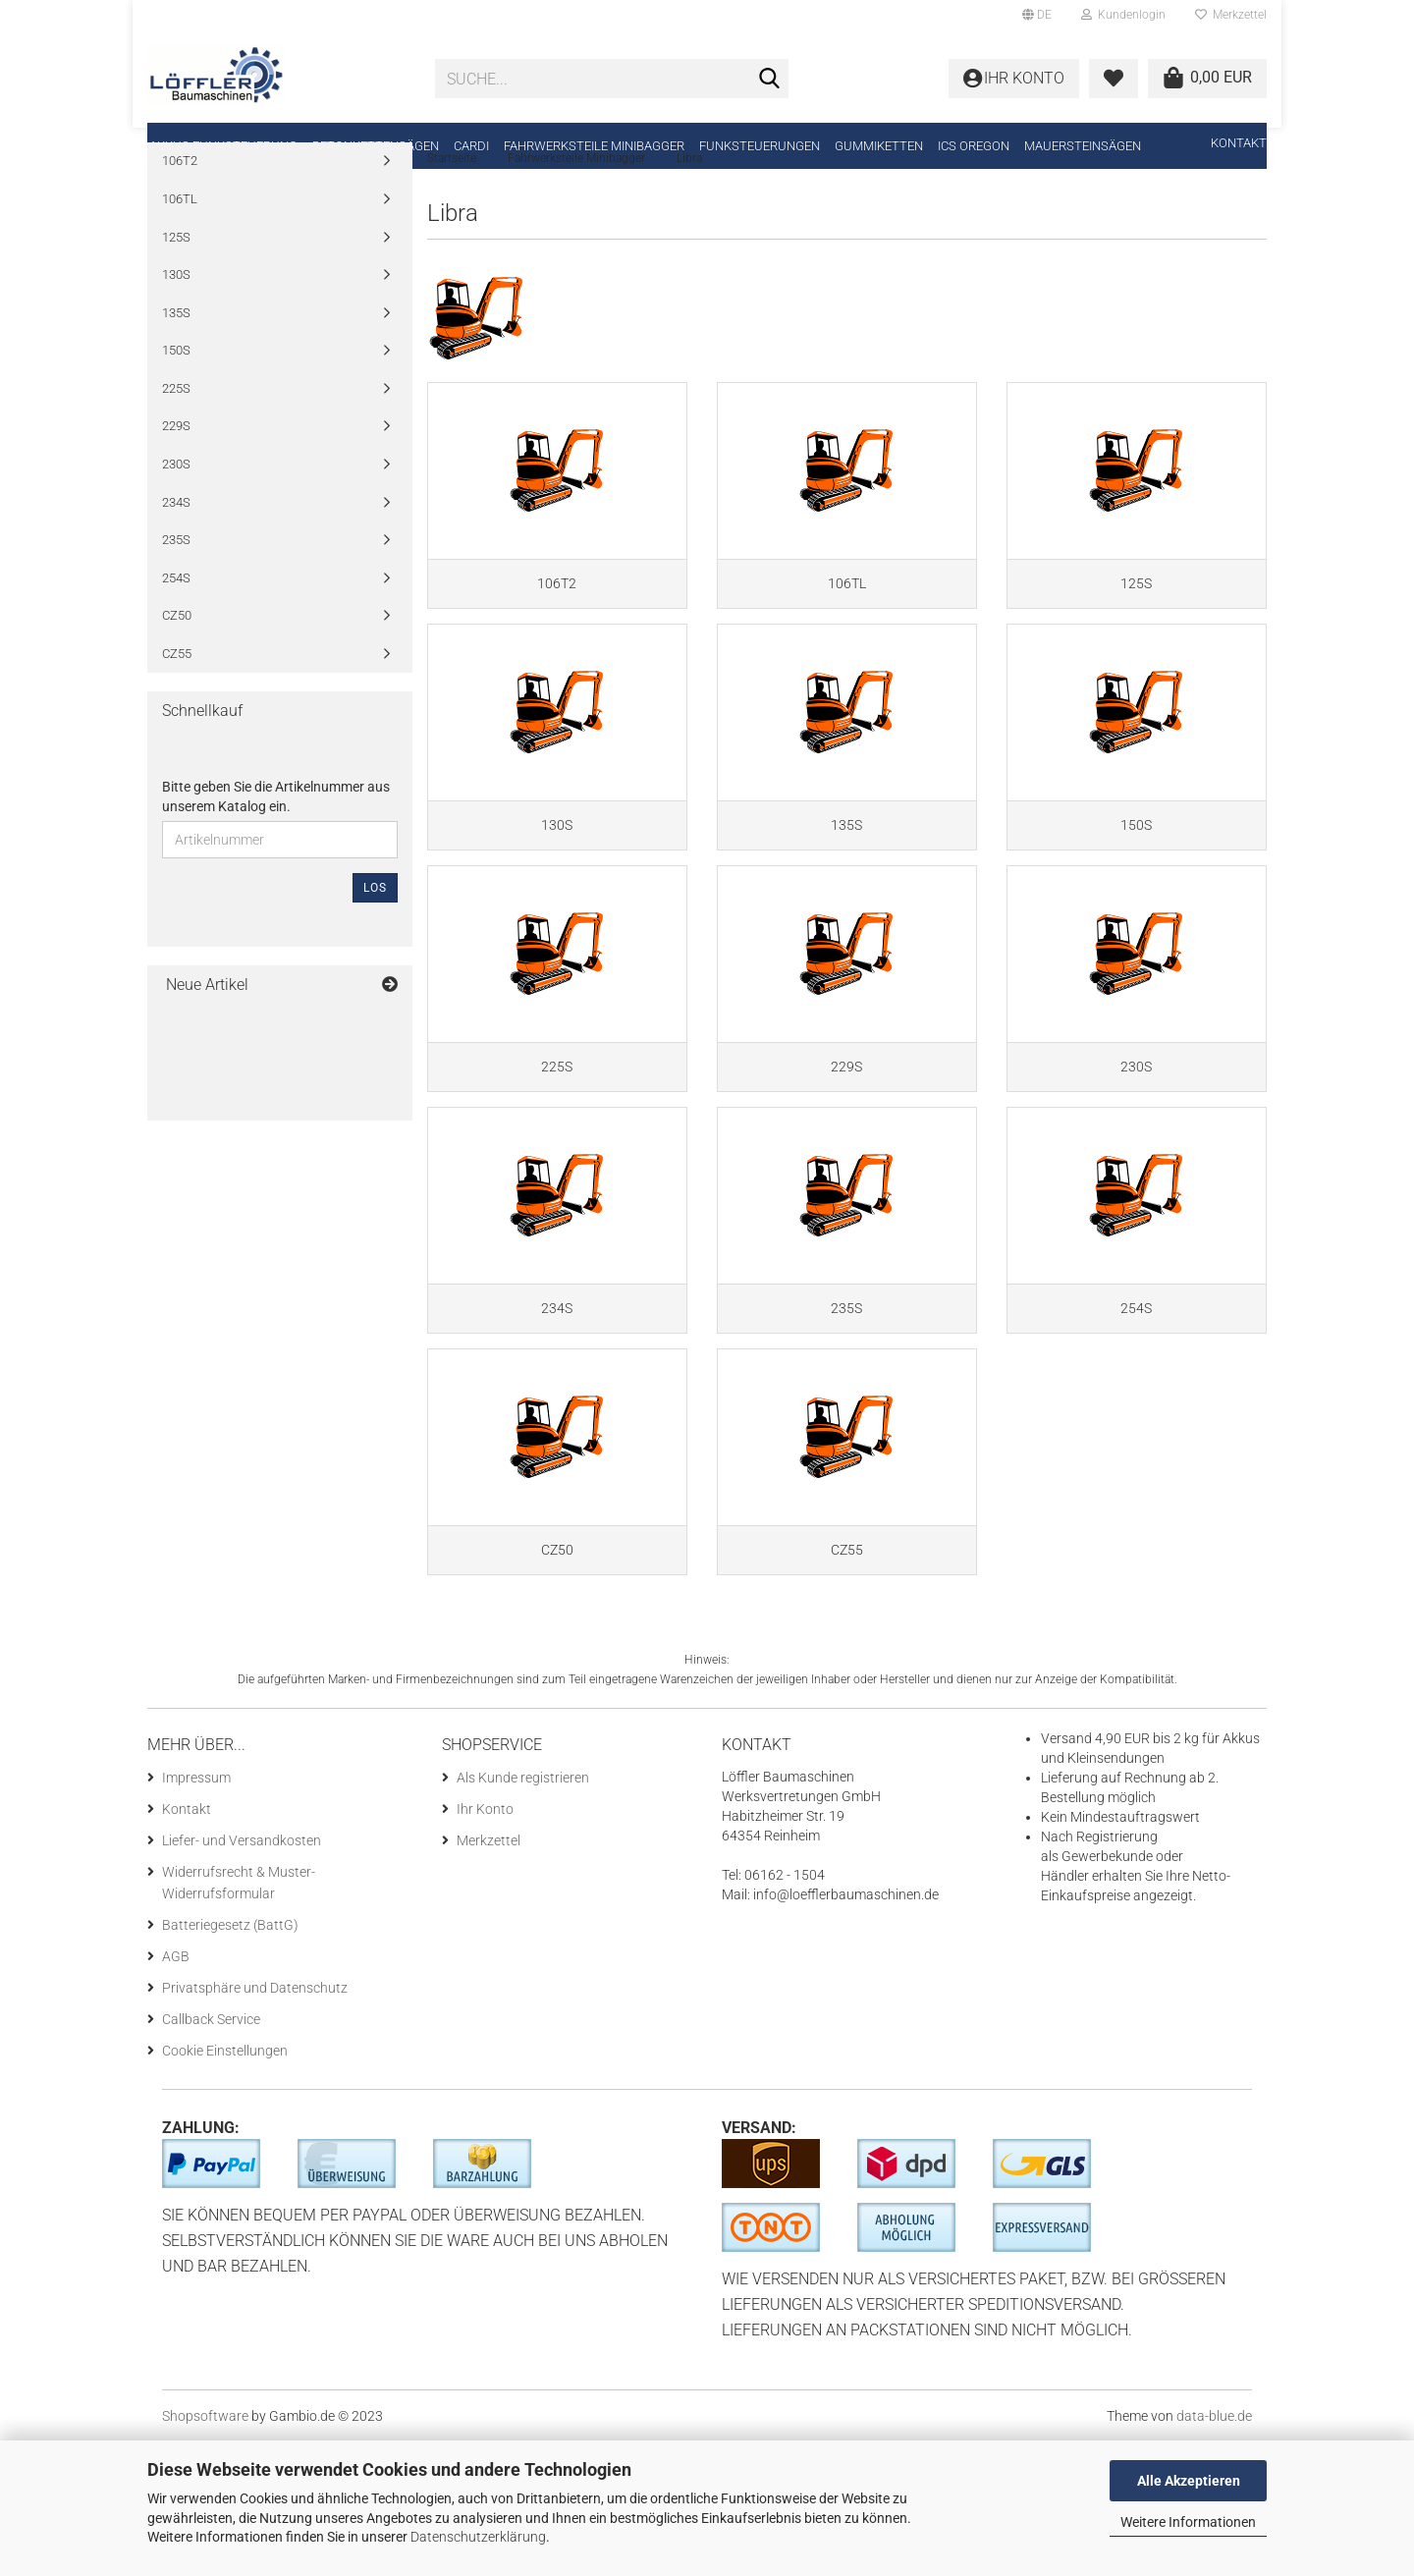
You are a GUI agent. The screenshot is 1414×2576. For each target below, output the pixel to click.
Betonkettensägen (375, 145)
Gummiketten (879, 145)
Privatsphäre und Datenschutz (255, 2122)
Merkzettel (1231, 15)
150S (176, 392)
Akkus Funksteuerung (223, 145)
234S (176, 543)
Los (375, 930)
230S (176, 506)
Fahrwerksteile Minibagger (594, 145)
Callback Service (211, 2154)
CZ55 (176, 694)
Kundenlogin (1123, 15)
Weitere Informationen (1188, 2522)
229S (176, 468)
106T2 (179, 202)
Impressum (196, 1912)
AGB (176, 2091)
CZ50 (176, 657)
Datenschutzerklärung (478, 2537)
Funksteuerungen (759, 145)
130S (176, 316)
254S (176, 619)
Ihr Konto (485, 1943)
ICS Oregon (973, 145)
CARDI (471, 145)
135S (176, 354)
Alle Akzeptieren (1188, 2481)
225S (176, 429)
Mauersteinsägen (1082, 145)
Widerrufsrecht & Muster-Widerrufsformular (238, 2017)
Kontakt (1239, 143)
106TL (179, 241)
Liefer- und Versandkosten (241, 1975)
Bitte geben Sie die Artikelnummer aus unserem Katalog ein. (276, 838)
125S (176, 278)
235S (176, 582)
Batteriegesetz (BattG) (230, 2059)
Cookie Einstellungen (225, 2185)
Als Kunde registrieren (523, 1912)
